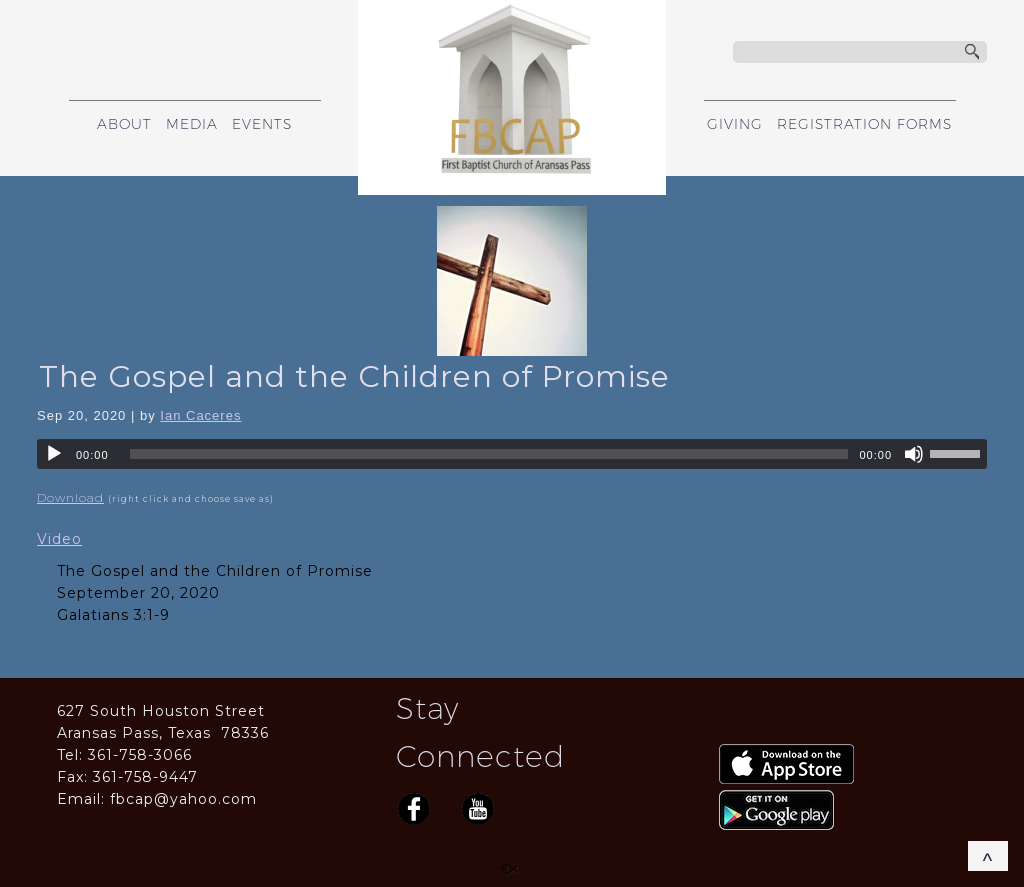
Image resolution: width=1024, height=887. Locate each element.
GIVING (735, 124)
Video (59, 539)
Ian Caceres (200, 415)
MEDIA (192, 124)
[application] (512, 454)
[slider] (489, 454)
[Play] (54, 454)
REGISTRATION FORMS (864, 124)
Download (70, 497)
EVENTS (262, 124)
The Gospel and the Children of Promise (354, 376)
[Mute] (914, 454)
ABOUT (124, 124)
